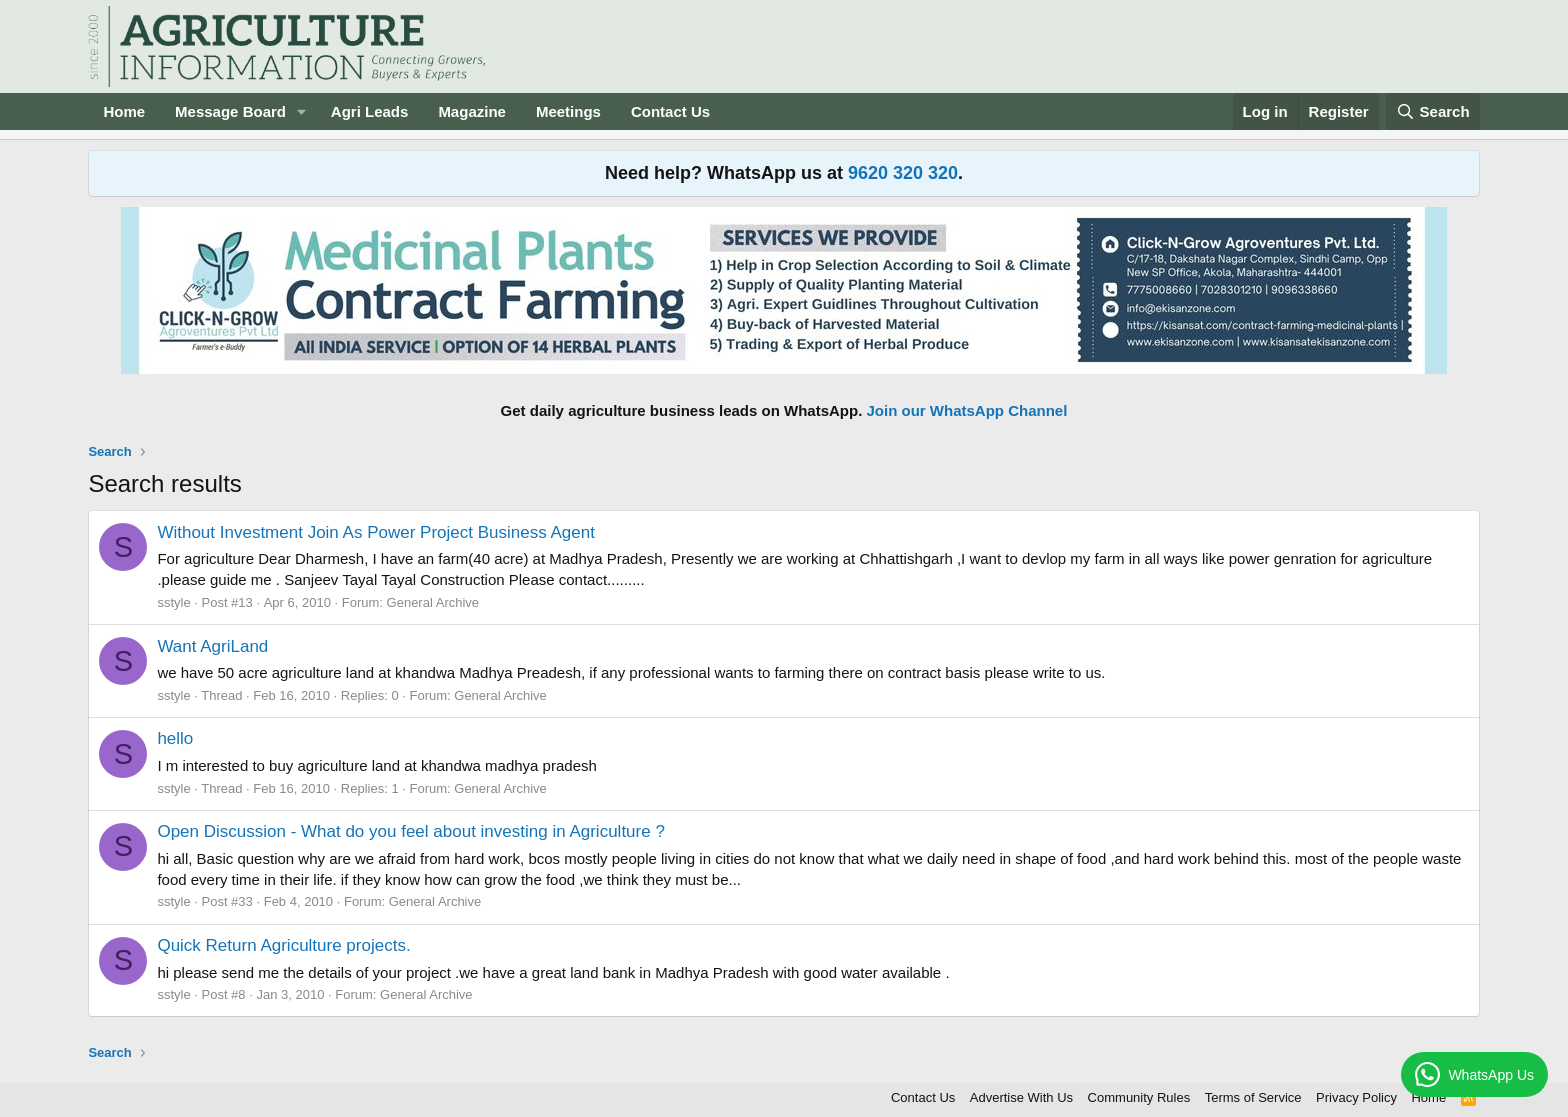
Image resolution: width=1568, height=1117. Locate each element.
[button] (302, 111)
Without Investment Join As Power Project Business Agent (376, 532)
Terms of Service (1253, 1097)
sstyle (173, 602)
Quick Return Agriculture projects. (283, 945)
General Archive (433, 602)
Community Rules (1139, 1097)
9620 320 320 (903, 173)
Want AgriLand (212, 646)
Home (124, 111)
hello (175, 738)
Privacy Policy (1356, 1097)
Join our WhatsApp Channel (967, 410)
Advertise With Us (1021, 1097)
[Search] (1433, 111)
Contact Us (670, 111)
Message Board (230, 111)
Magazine (472, 111)
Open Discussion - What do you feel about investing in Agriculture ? (410, 831)
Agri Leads (370, 111)
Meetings (568, 111)
